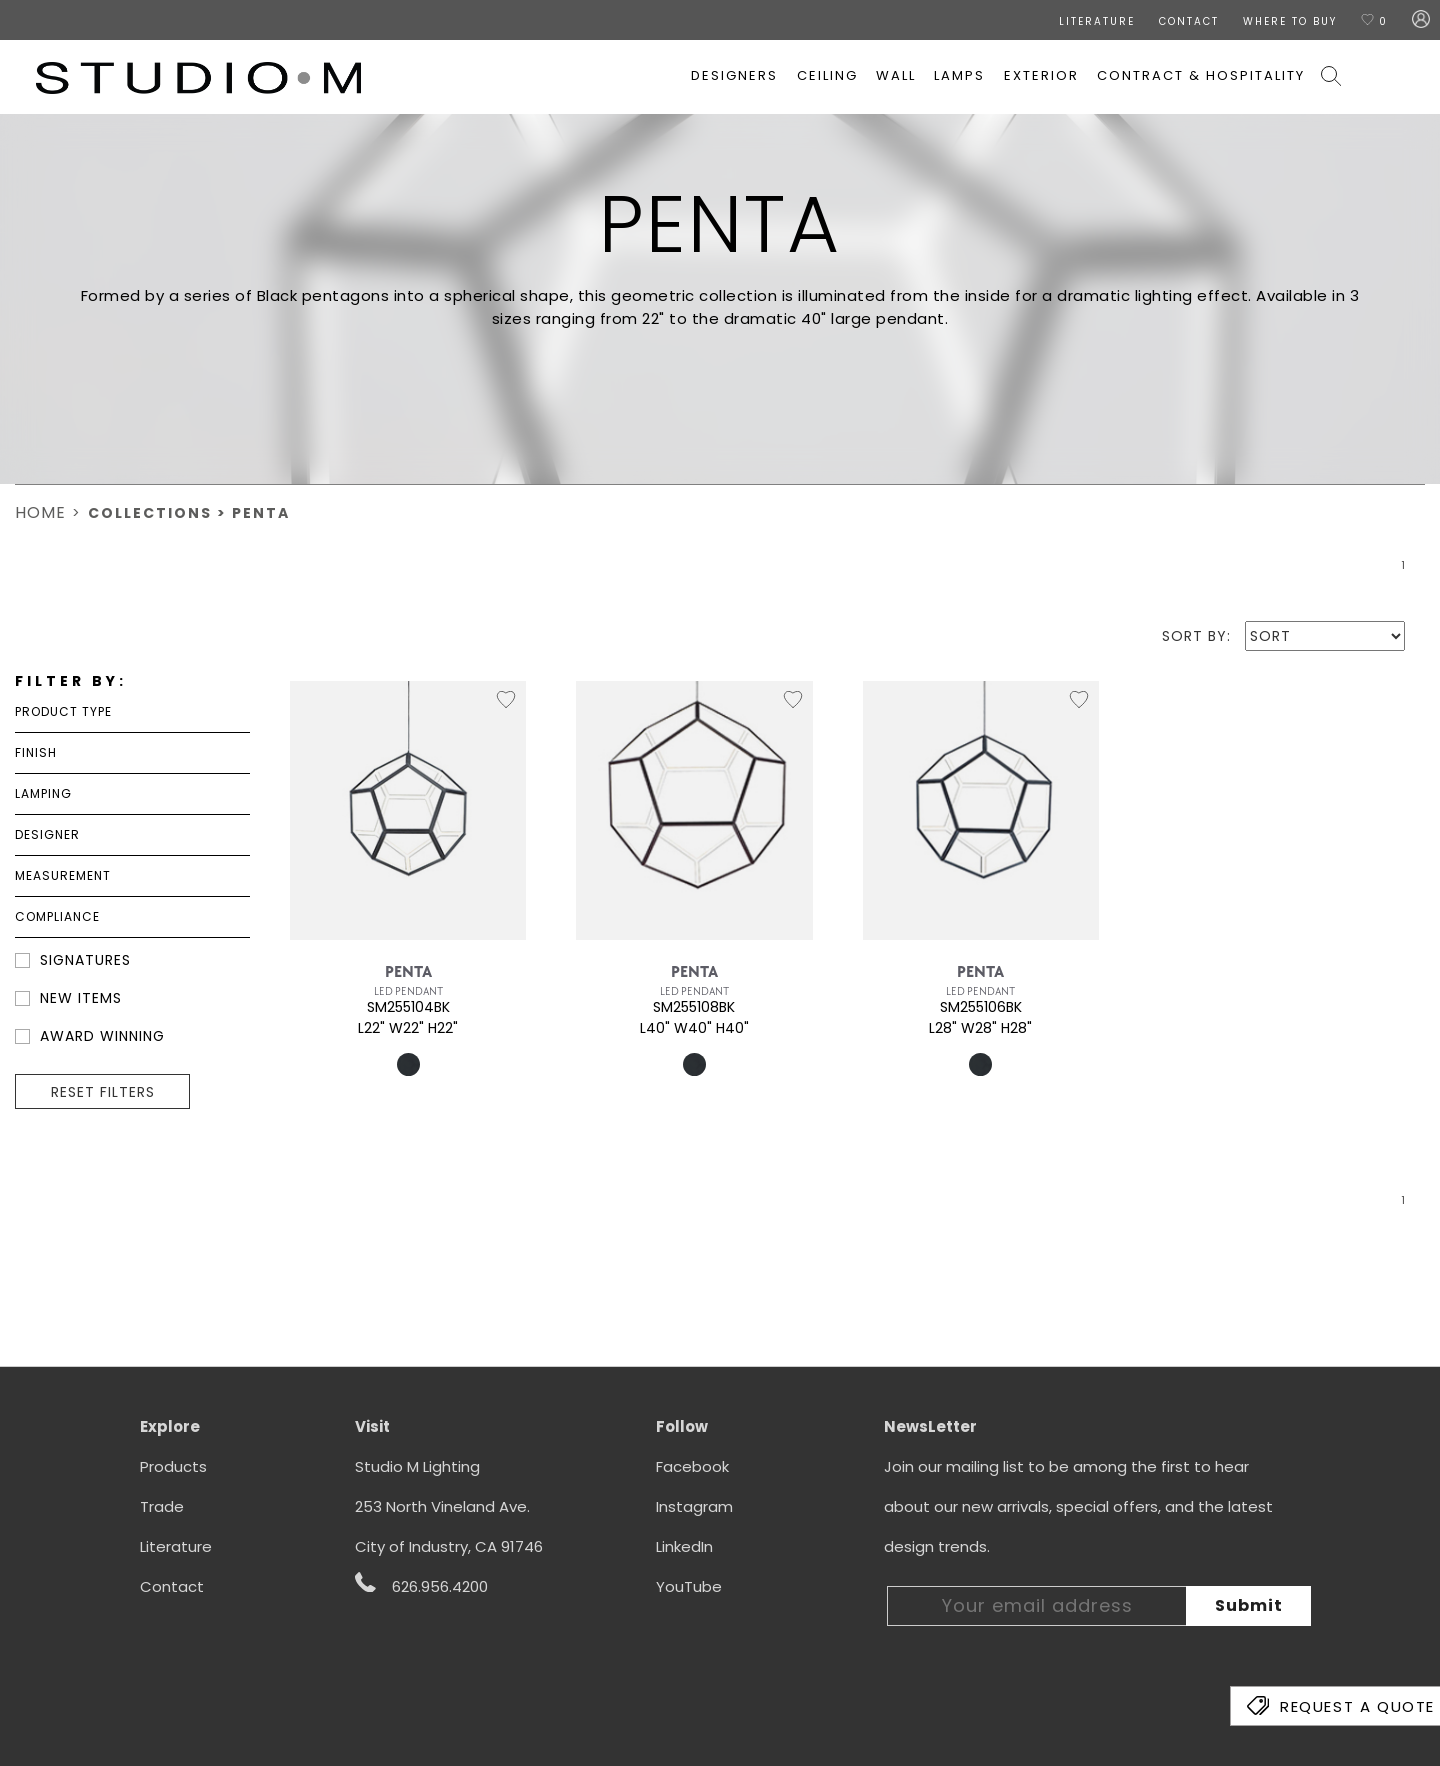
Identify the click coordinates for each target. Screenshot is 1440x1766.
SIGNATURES (85, 960)
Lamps (959, 75)
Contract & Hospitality (1201, 75)
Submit (1249, 1605)
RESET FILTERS (103, 1092)
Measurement (63, 875)
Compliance (57, 916)
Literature (176, 1546)
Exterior (1041, 75)
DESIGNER (47, 834)
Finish (36, 752)
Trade (162, 1506)
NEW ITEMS (81, 998)
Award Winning (102, 1036)
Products (173, 1466)
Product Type (63, 711)
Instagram (694, 1506)
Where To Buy (1290, 21)
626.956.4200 (421, 1585)
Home (40, 512)
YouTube (689, 1586)
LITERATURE (1097, 21)
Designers (734, 75)
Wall (896, 75)
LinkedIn (684, 1546)
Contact (172, 1586)
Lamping (43, 793)
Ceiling (827, 75)
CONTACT (1189, 21)
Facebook (692, 1466)
